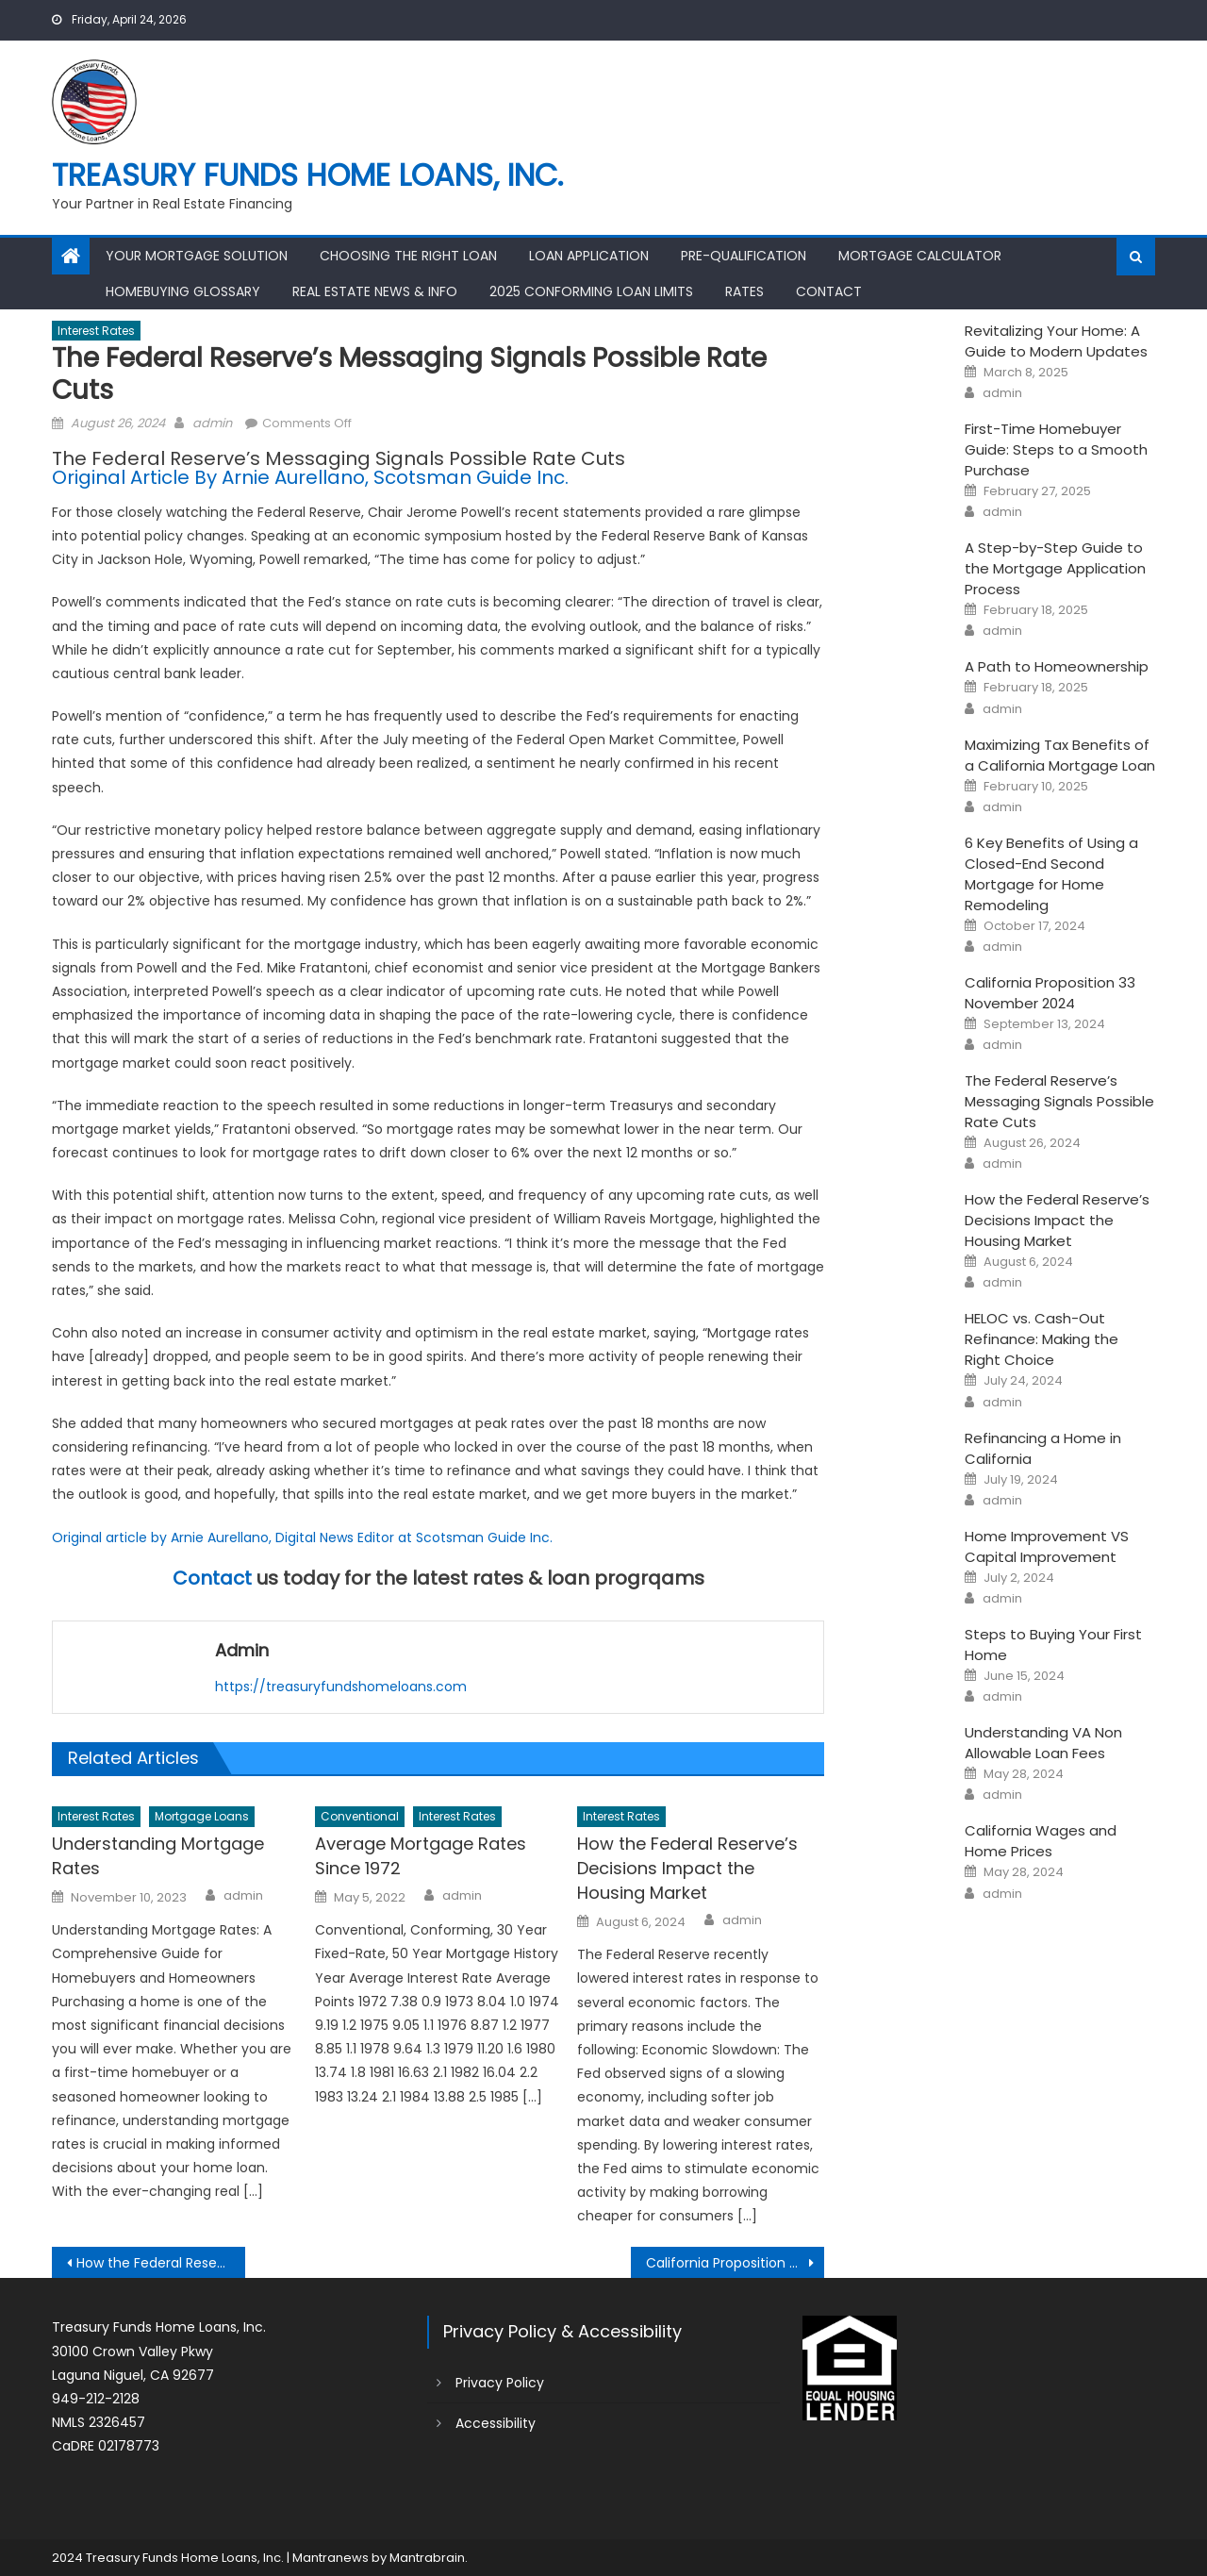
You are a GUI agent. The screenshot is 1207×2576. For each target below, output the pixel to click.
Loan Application (589, 255)
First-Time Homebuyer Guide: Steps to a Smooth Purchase (1056, 449)
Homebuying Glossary (183, 291)
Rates (744, 291)
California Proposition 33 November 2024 (735, 2262)
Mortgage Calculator (919, 255)
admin (212, 423)
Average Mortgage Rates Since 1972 (420, 1856)
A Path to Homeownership (1057, 666)
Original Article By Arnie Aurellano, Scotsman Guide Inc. (310, 477)
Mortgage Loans (202, 1816)
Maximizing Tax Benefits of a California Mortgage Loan (1060, 755)
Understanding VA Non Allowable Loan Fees (1043, 1742)
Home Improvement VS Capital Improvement (1047, 1546)
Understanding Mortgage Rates (158, 1856)
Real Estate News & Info (374, 291)
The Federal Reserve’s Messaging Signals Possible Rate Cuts (1059, 1101)
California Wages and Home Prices (1040, 1840)
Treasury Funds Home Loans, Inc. (307, 175)
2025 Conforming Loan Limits (591, 291)
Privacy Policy (499, 2382)
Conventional (360, 1816)
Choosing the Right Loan (408, 255)
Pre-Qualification (743, 255)
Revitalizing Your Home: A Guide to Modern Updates (1056, 341)
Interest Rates (96, 331)
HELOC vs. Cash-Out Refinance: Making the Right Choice (1041, 1339)
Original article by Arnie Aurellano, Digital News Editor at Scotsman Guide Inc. (302, 1537)
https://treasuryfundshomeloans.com (341, 1686)
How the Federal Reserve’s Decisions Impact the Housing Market (687, 1868)
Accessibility (495, 2423)
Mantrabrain (427, 2558)
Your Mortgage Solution (197, 255)
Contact (829, 291)
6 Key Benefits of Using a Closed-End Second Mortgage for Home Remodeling (1051, 874)
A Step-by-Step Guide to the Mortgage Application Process (1055, 568)
